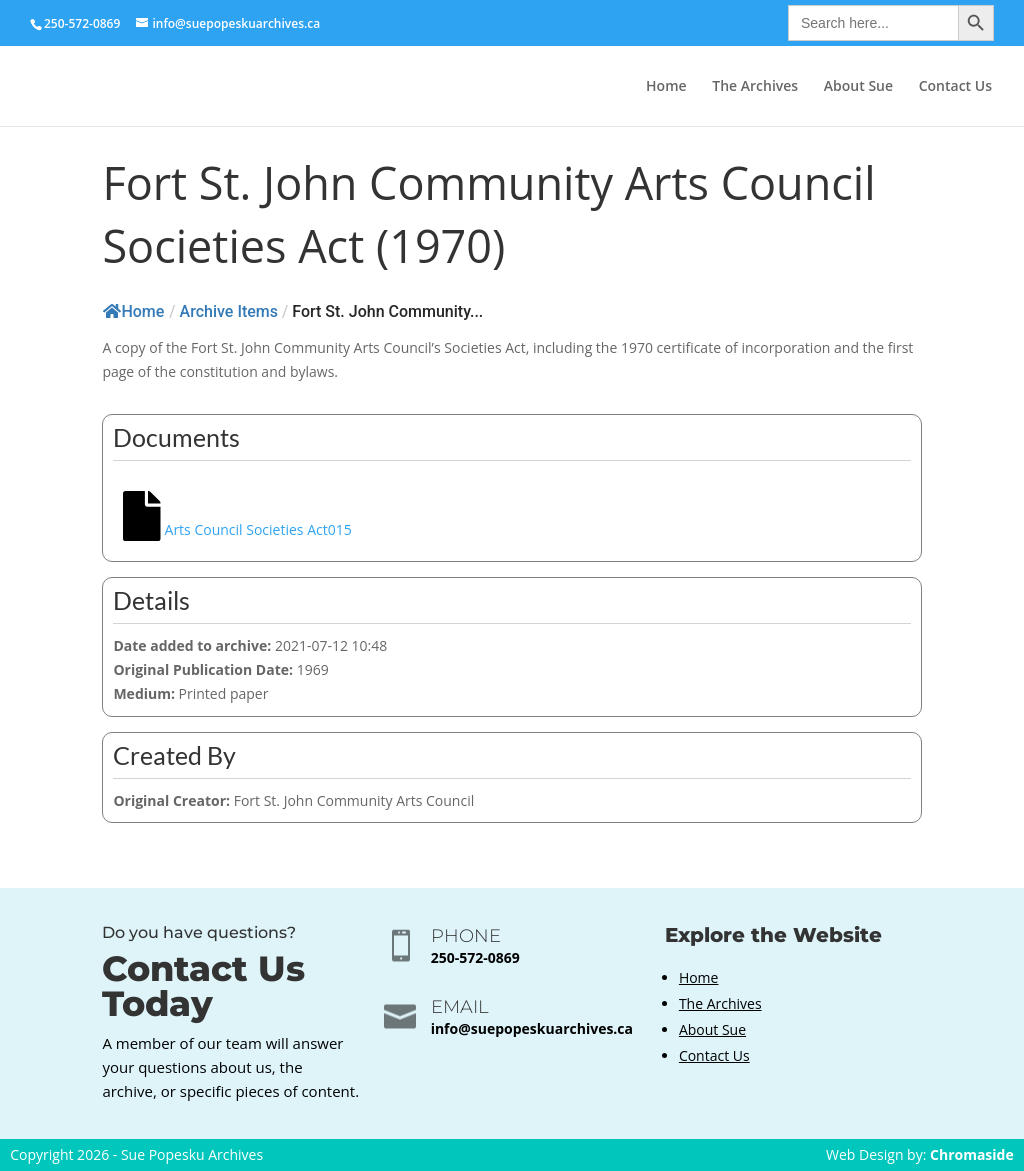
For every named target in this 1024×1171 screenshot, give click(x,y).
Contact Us (955, 87)
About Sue (858, 87)
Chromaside (972, 1154)
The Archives (755, 87)
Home (666, 87)
